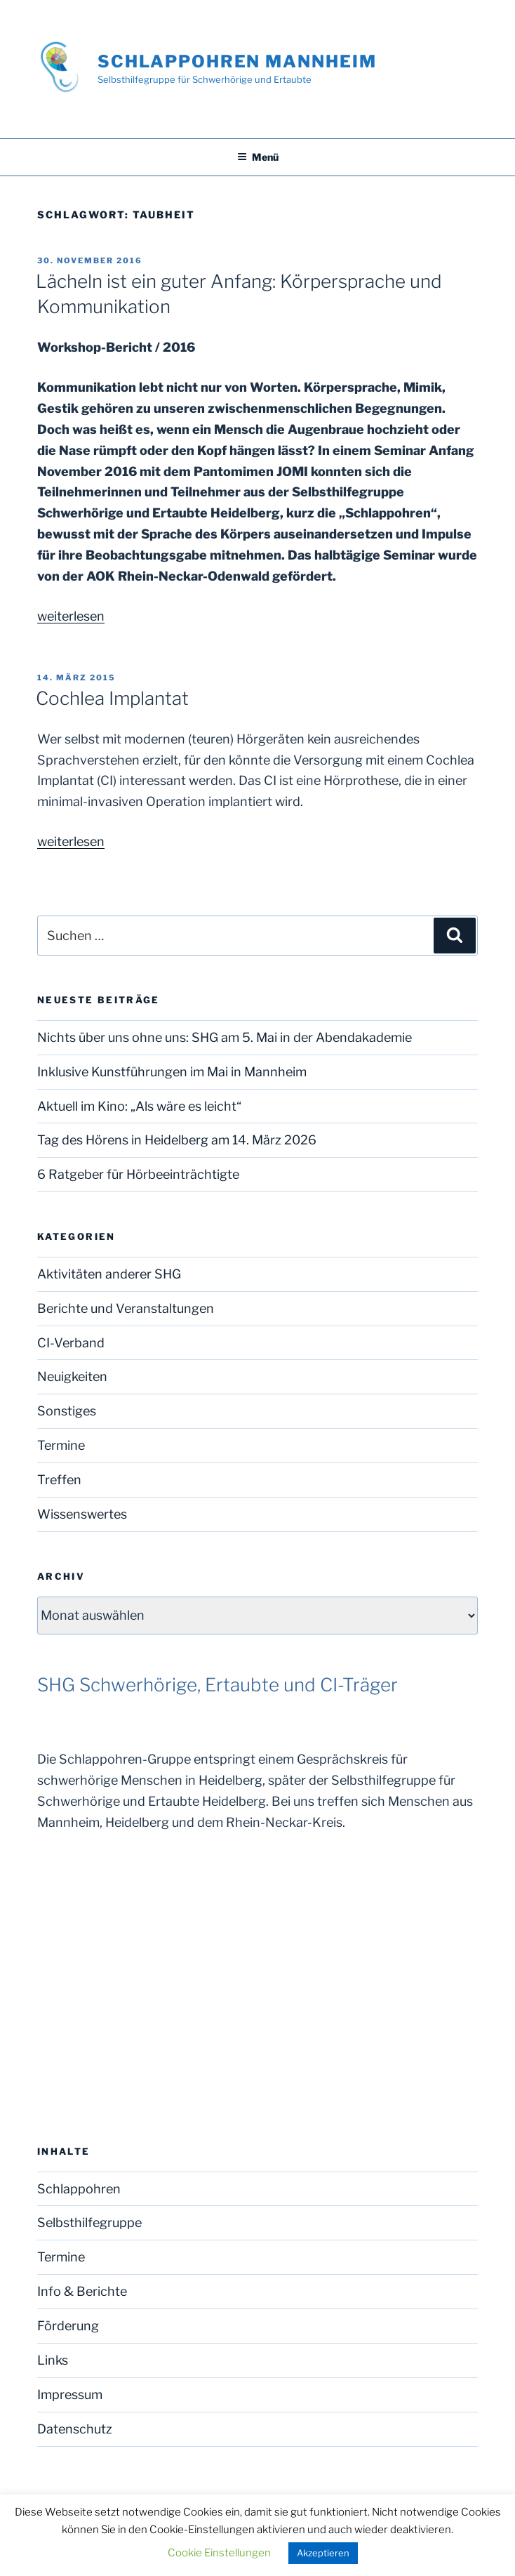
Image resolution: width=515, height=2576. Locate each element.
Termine (61, 1445)
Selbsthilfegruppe (89, 2222)
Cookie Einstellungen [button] (219, 2553)
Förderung (68, 2325)
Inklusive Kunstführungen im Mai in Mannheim (172, 1071)
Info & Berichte (82, 2291)
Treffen (59, 1479)
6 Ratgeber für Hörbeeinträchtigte (138, 1174)
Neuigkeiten (72, 1376)
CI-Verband (71, 1342)
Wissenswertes (82, 1514)
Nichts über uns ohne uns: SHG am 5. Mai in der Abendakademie (224, 1037)
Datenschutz (74, 2429)
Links (52, 2360)
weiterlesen (71, 616)
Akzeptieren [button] (323, 2552)
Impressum (69, 2394)
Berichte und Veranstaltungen (125, 1308)
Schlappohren (79, 2188)
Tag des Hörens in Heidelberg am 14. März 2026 (176, 1139)
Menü (258, 157)
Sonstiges (66, 1410)
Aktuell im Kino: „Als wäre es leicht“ (139, 1106)
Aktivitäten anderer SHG (109, 1274)
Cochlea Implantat (112, 698)
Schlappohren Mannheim (237, 61)
